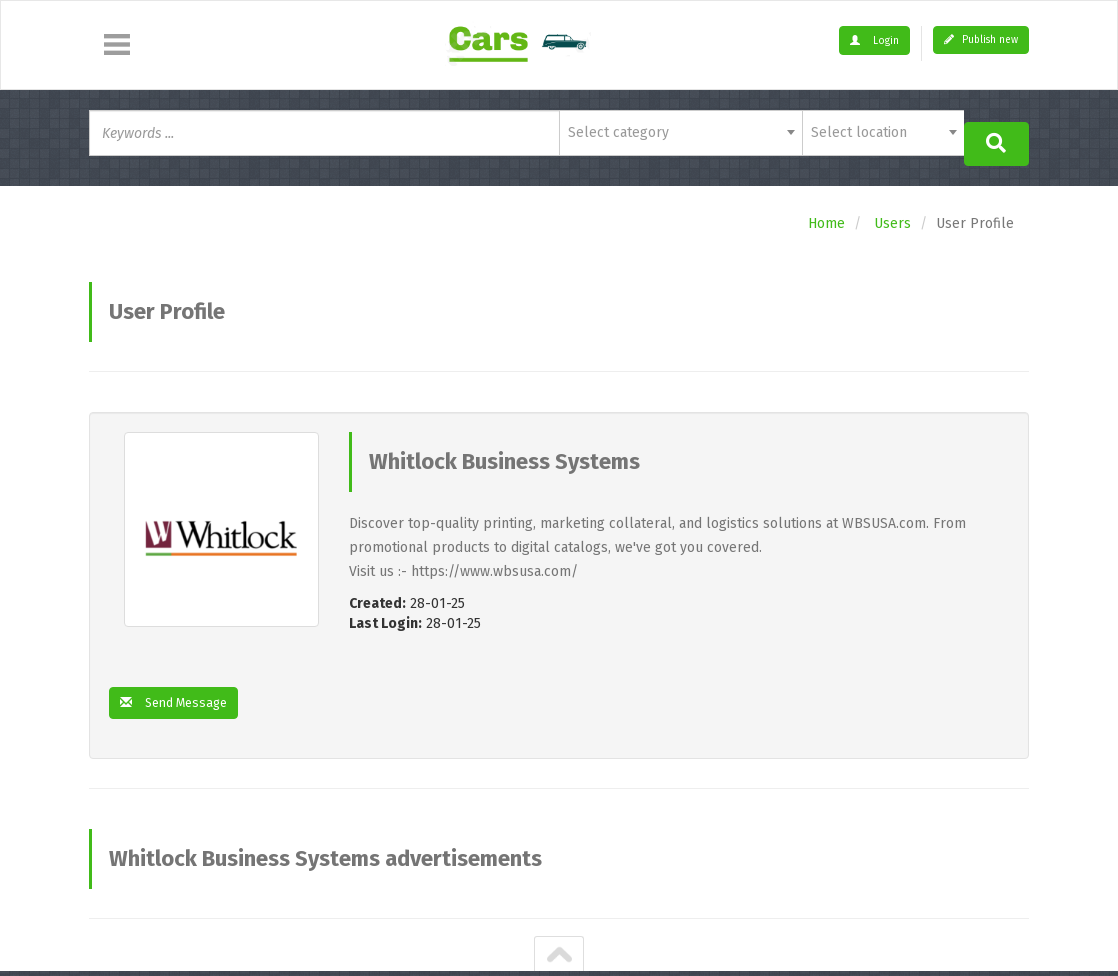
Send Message (180, 693)
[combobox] (680, 133)
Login (874, 41)
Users (892, 213)
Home (826, 213)
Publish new (981, 40)
